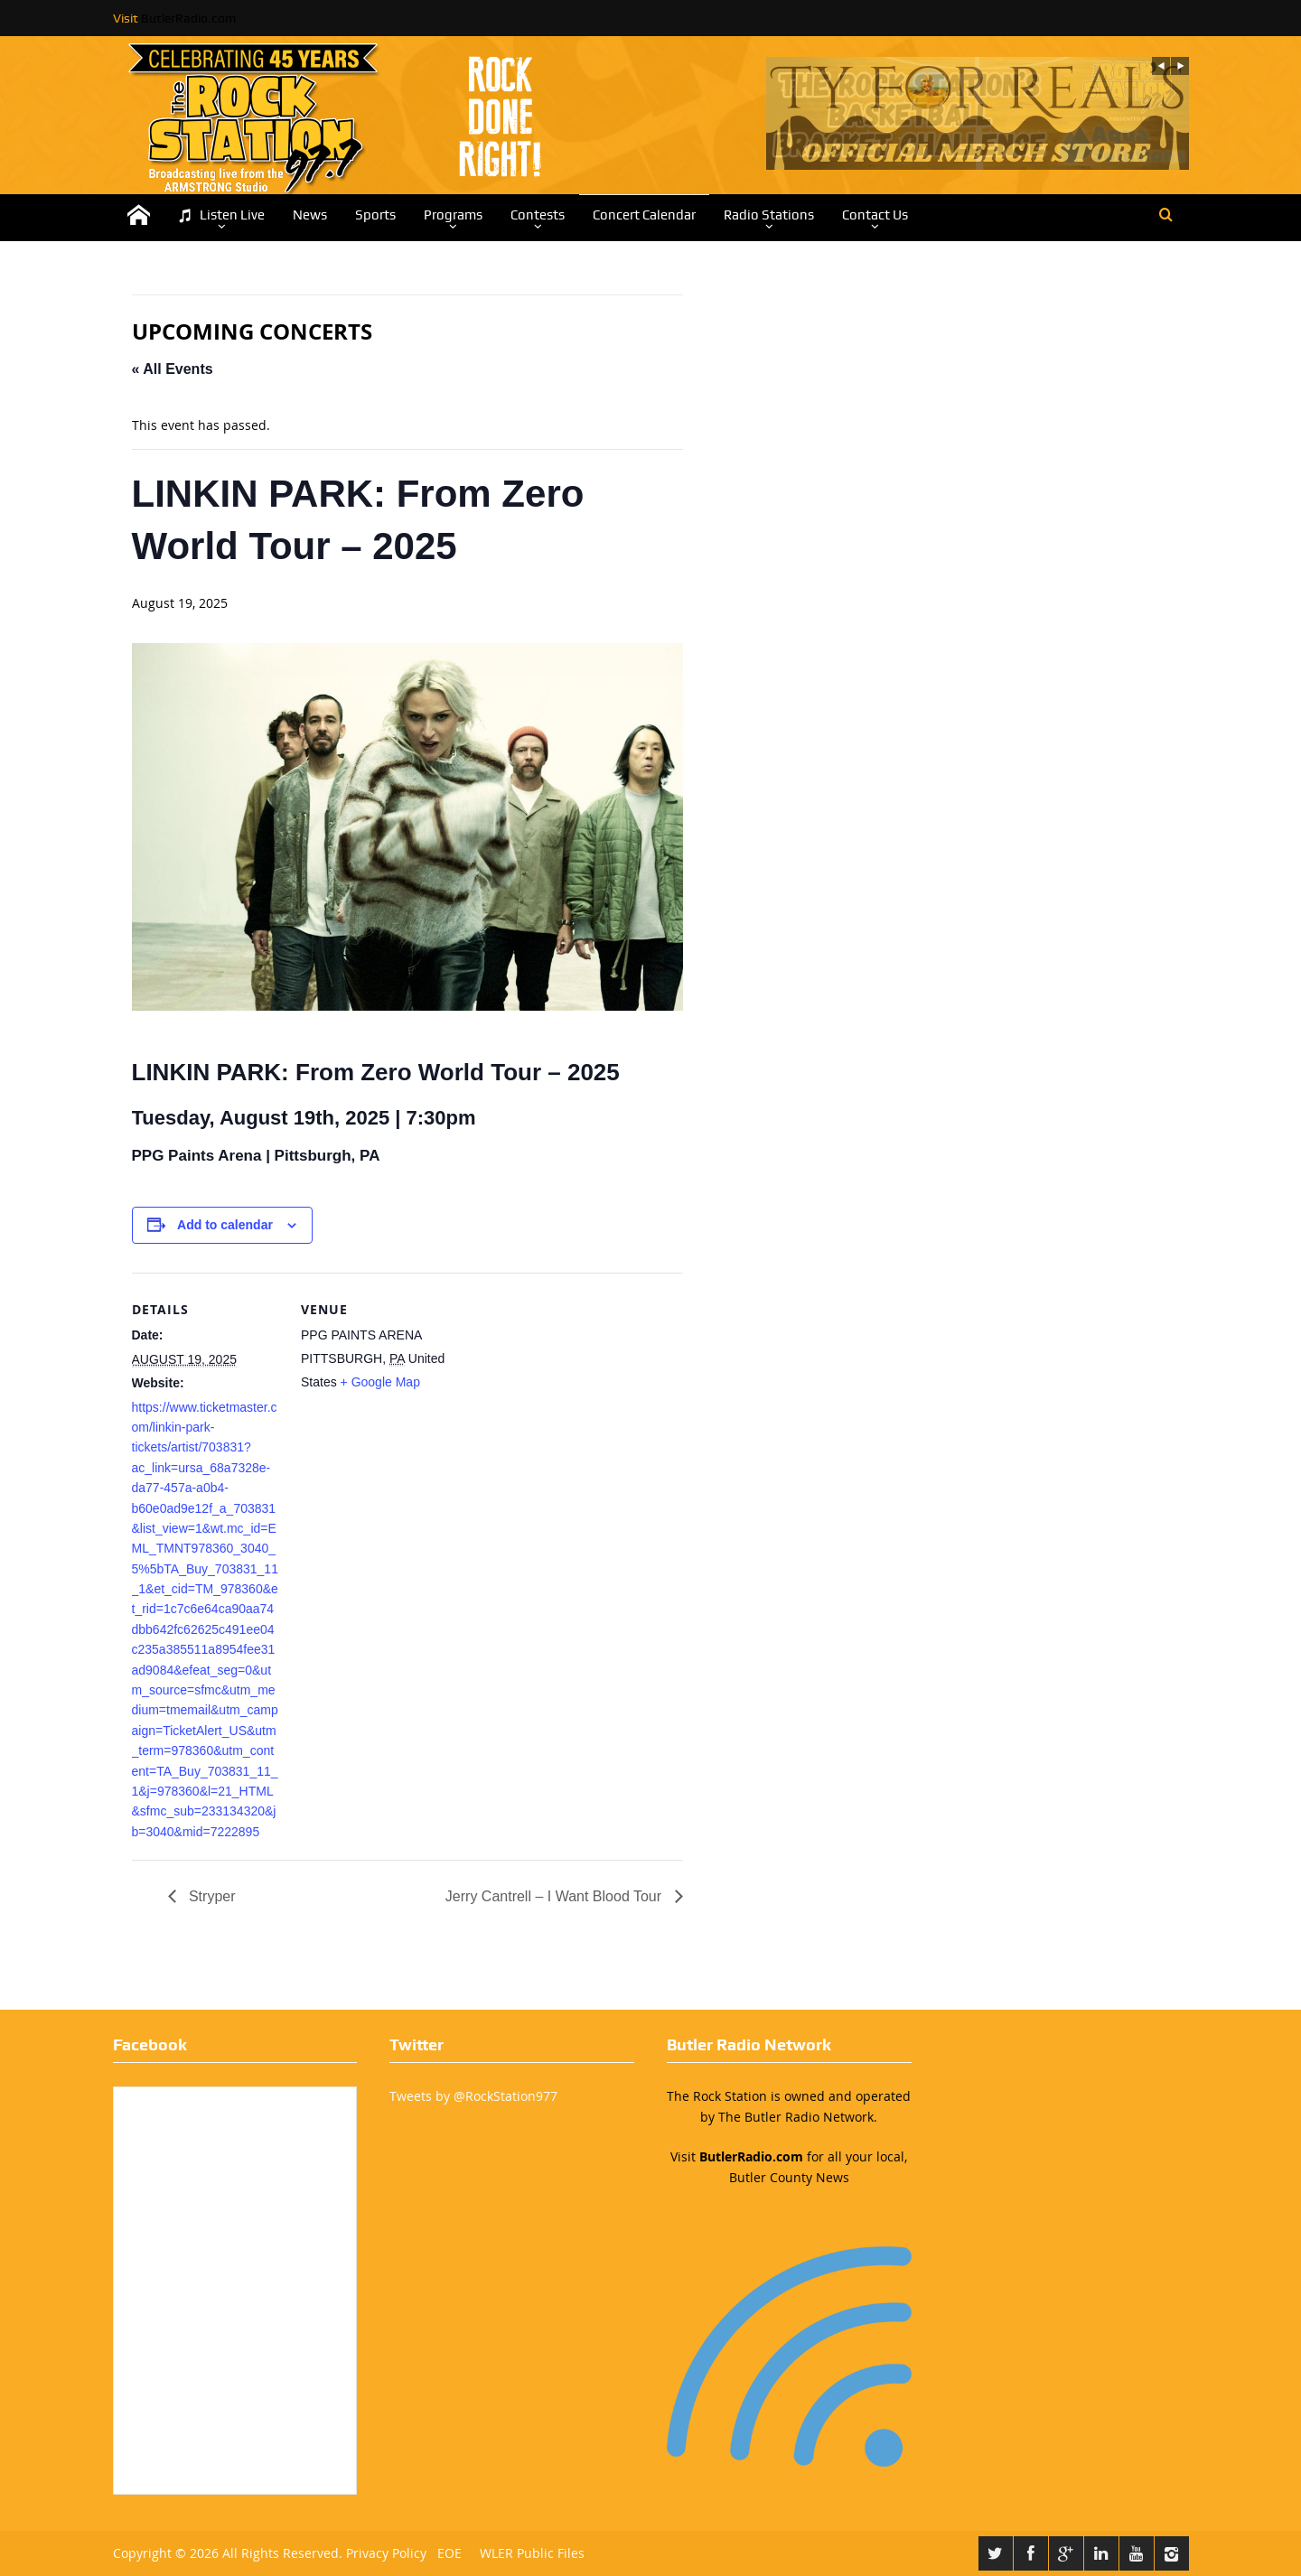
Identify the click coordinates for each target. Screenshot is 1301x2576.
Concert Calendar (644, 215)
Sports (375, 215)
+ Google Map (380, 1382)
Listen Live (221, 215)
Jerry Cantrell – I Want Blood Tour (555, 1896)
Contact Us (875, 215)
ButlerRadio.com (188, 18)
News (310, 215)
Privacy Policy (386, 2553)
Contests (537, 215)
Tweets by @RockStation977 (473, 2096)
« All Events (172, 369)
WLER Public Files (532, 2553)
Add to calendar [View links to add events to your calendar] (225, 1225)
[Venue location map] (566, 1397)
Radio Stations (769, 215)
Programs (453, 215)
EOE (446, 2553)
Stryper (210, 1896)
